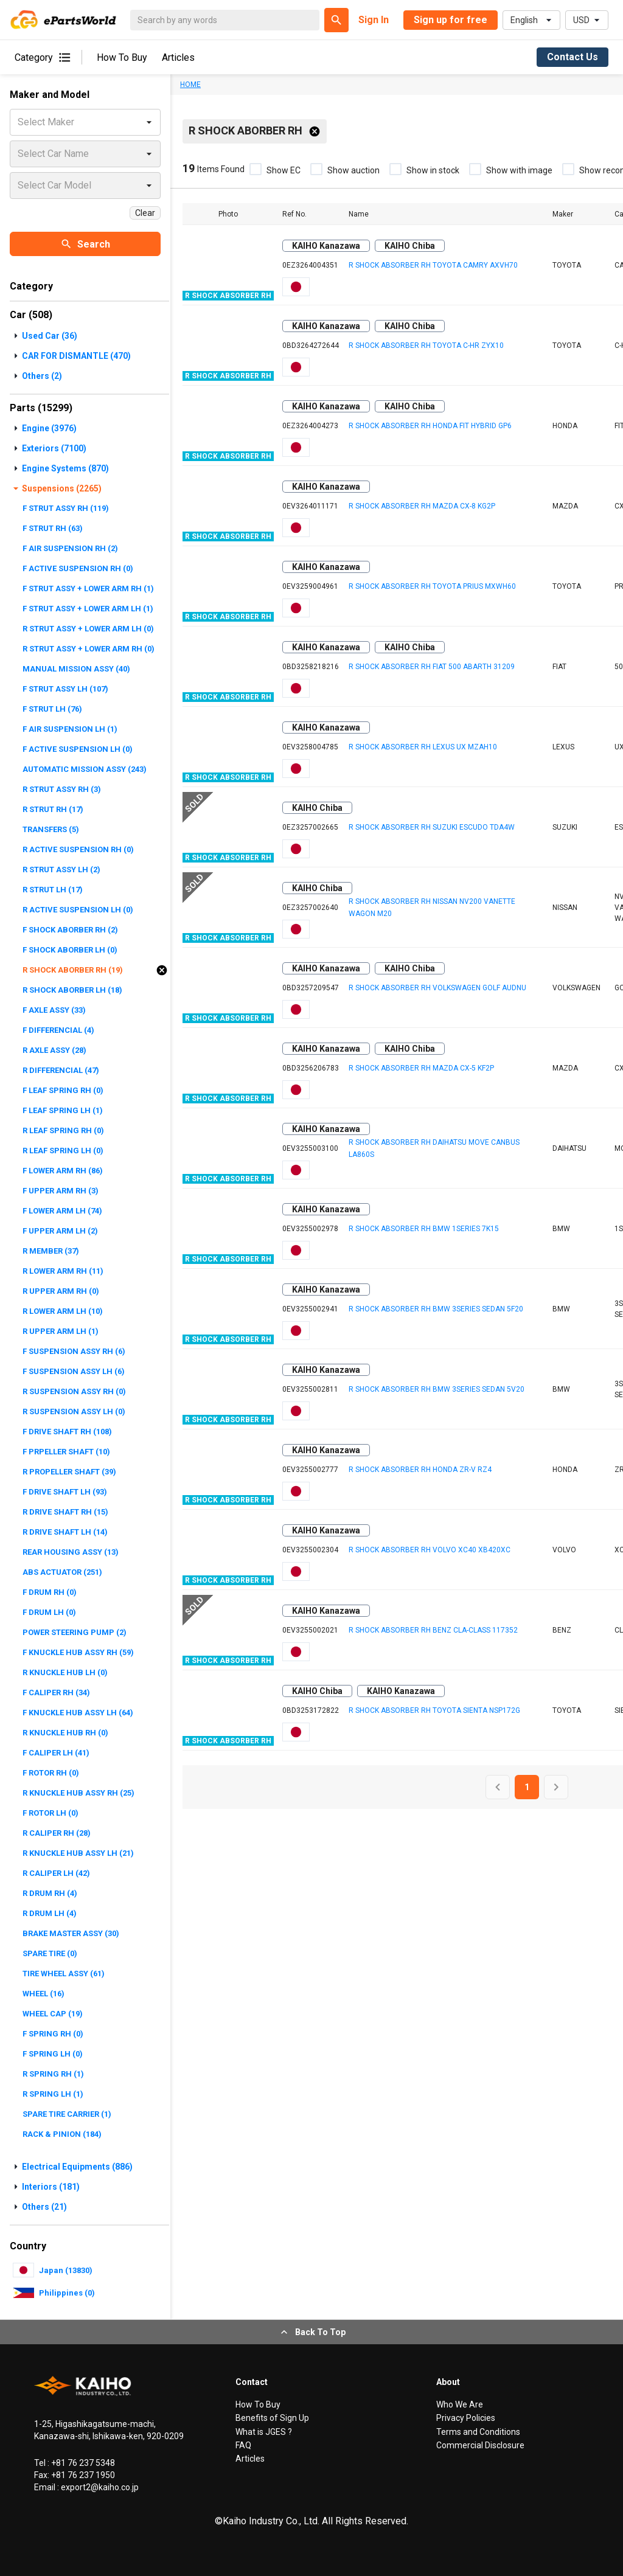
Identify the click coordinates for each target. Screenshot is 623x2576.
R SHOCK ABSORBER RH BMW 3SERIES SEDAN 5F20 (436, 1309)
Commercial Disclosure (480, 2445)
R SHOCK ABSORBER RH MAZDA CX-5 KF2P (421, 1068)
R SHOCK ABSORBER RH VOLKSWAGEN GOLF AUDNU (437, 988)
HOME (190, 84)
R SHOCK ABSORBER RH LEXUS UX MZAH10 (423, 747)
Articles (178, 57)
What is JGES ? (263, 2432)
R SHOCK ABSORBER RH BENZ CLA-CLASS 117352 (433, 1630)
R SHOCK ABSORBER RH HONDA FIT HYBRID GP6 (430, 426)
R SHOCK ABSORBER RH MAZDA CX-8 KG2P (422, 506)
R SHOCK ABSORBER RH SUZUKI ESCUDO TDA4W (432, 827)
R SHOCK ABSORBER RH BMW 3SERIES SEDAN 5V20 (436, 1389)
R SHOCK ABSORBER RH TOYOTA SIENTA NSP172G (434, 1710)
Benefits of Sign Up (272, 2418)
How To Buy (122, 57)
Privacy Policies (465, 2418)
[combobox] (19, 122)
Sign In (373, 20)
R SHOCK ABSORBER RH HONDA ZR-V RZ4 (420, 1469)
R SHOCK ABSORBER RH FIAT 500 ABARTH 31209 (432, 666)
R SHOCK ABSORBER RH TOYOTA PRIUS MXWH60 (432, 586)
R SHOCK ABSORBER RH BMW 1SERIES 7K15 (424, 1228)
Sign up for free (450, 20)
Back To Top (312, 2332)
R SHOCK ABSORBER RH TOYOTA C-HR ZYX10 (426, 345)
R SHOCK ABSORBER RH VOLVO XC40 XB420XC (429, 1550)
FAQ (243, 2445)
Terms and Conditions (478, 2432)
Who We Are (459, 2404)
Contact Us (572, 57)
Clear (145, 213)
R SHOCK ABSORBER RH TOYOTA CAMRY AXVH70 (433, 265)
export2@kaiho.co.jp (99, 2487)
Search (85, 244)
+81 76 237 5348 (82, 2463)
